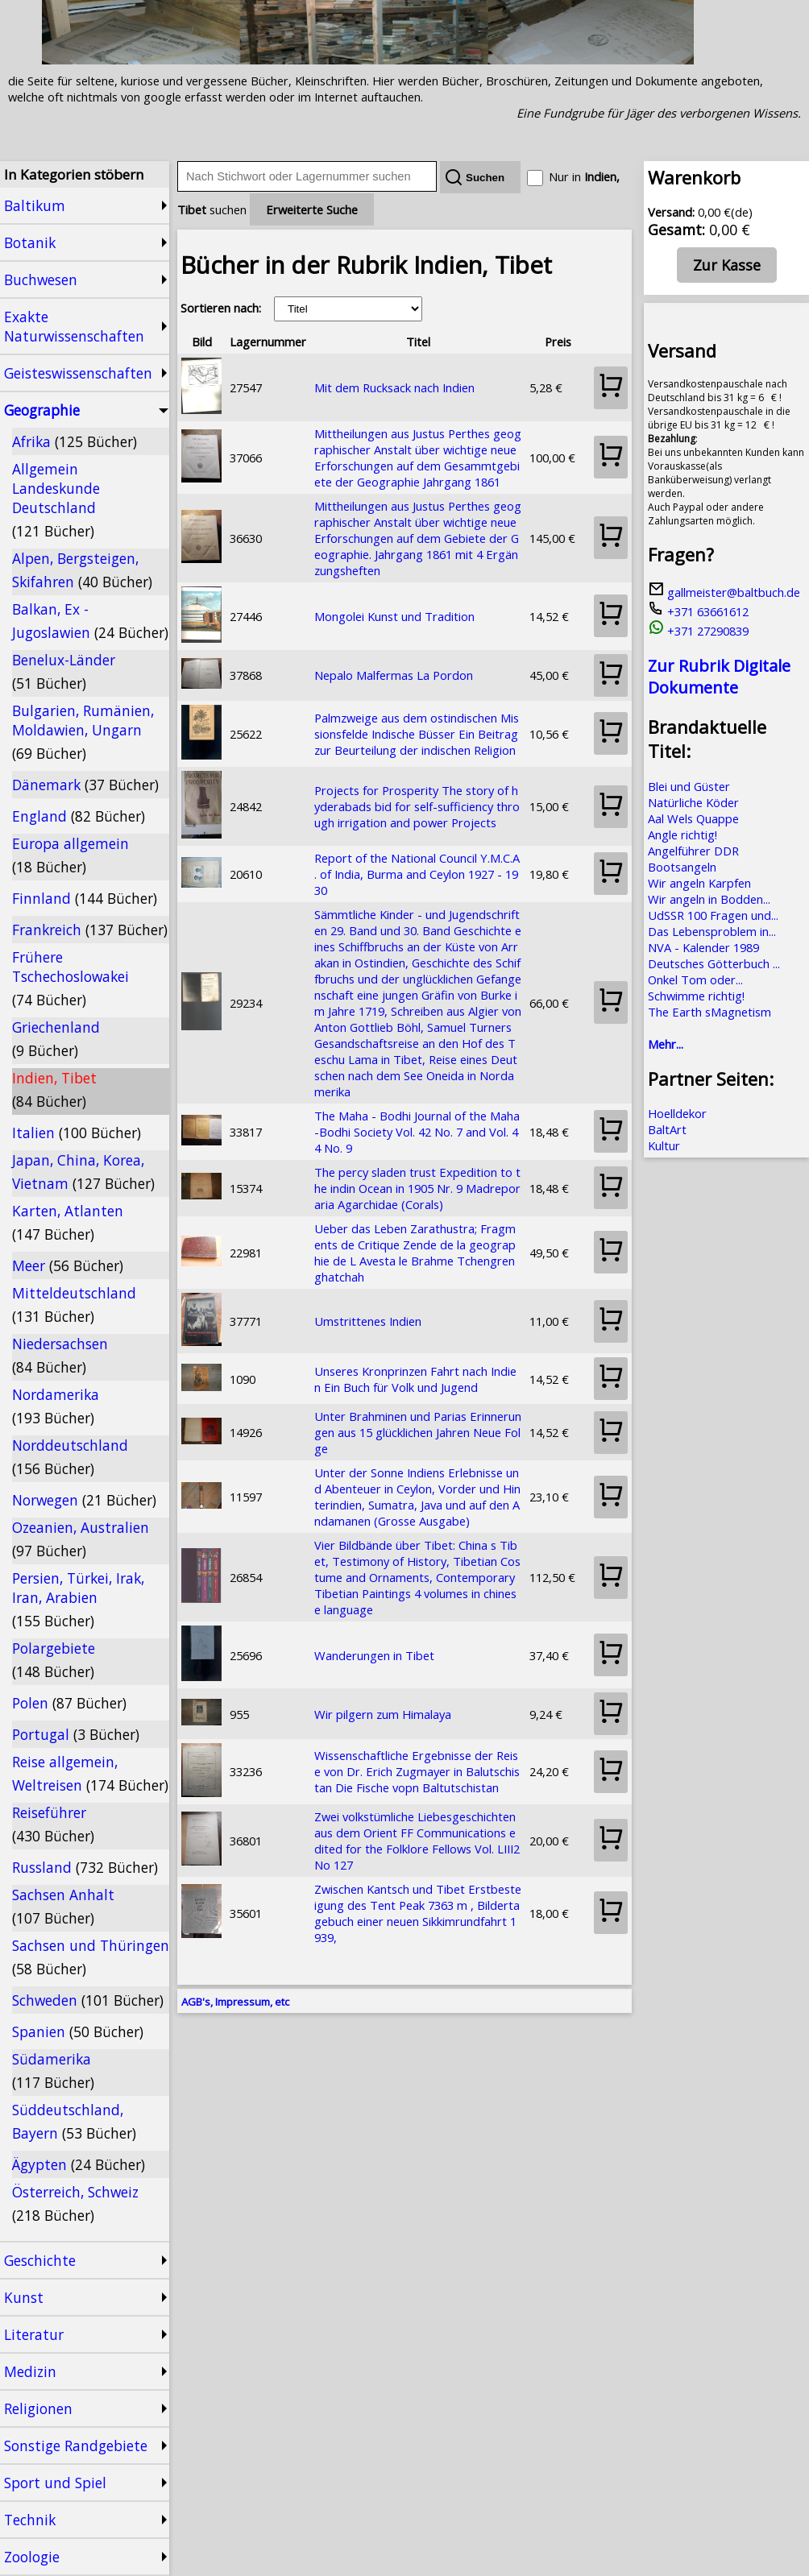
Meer (67, 1265)
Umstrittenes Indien (367, 1321)
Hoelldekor (677, 1113)
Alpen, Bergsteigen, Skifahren (82, 570)
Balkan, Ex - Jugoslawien (90, 620)
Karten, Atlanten (67, 1222)
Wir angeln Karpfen (699, 883)
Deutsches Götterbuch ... (714, 963)
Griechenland (56, 1038)
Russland (85, 1867)
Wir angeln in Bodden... (709, 899)
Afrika (74, 441)
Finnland (84, 898)
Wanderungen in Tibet (374, 1655)
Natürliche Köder (693, 802)
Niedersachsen (60, 1355)
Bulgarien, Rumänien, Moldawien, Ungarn (83, 732)
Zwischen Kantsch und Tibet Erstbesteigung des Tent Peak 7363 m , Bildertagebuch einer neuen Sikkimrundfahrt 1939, (417, 1913)
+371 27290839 (698, 631)
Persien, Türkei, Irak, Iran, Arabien (78, 1599)
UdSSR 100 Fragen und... (713, 915)
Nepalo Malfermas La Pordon (393, 675)
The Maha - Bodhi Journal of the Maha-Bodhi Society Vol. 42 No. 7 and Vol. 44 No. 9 (417, 1132)
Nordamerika (55, 1406)
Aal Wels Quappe (693, 818)
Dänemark (85, 784)
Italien (76, 1132)
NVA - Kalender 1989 (703, 947)
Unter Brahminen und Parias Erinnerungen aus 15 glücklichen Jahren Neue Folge (417, 1432)
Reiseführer (53, 1824)
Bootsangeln (682, 867)
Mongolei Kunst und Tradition (394, 616)
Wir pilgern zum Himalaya (382, 1714)
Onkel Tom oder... (695, 979)
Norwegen (84, 1500)
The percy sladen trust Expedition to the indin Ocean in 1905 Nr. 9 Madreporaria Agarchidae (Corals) (417, 1188)
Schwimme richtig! (696, 996)
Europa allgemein (70, 855)
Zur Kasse (727, 265)
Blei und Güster (689, 786)
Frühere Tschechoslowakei (70, 978)
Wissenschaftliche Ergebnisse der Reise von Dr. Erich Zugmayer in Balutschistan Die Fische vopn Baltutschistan (417, 1771)
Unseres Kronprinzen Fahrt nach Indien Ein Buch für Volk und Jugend (415, 1379)
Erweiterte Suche (312, 209)
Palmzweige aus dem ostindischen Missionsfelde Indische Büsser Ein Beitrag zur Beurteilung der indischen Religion (416, 734)
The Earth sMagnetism (709, 1012)
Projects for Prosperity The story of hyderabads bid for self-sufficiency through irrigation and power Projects (417, 806)
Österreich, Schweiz (75, 2203)
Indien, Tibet (54, 1089)
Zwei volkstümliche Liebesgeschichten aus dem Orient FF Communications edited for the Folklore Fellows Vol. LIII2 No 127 (417, 1840)
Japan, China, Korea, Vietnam (83, 1171)
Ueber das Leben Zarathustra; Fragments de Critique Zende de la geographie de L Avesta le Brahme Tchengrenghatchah (415, 1252)
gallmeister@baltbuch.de (724, 592)
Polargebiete (53, 1659)
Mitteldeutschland (74, 1304)
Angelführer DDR (693, 851)
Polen (69, 1703)
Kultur (664, 1145)
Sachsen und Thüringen (90, 1957)
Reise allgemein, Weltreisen (90, 1773)
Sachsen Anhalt (63, 1906)
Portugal (75, 1734)
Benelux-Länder (63, 671)
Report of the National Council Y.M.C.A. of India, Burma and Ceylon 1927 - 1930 (417, 874)
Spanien (77, 2031)
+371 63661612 (698, 611)
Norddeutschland (70, 1456)
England (78, 816)
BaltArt (667, 1129)
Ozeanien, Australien (80, 1539)
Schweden (88, 2000)
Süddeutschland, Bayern (74, 2121)
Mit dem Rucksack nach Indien (394, 387)
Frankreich (90, 929)
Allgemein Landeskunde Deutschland (56, 499)
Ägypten (78, 2164)
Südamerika (53, 2070)
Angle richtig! (682, 834)
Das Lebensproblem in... (712, 931)
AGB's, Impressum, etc (235, 2001)
